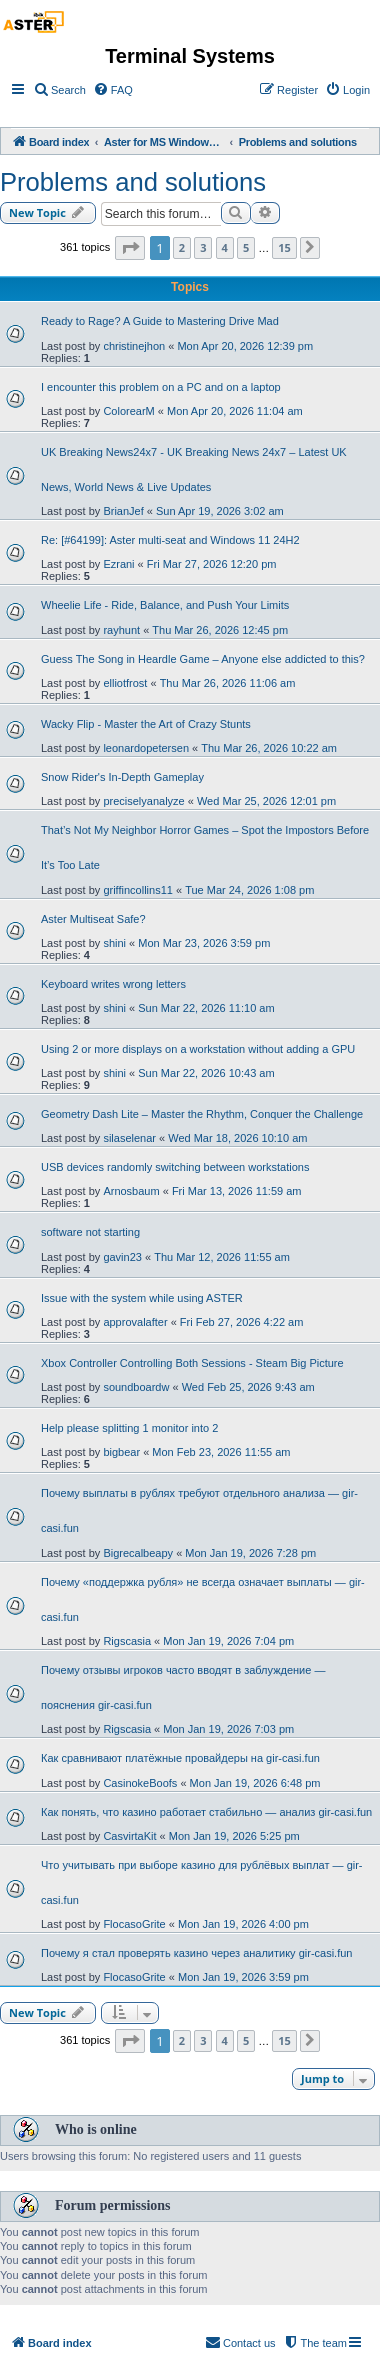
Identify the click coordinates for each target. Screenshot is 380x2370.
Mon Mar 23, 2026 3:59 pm (204, 943)
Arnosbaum (131, 1191)
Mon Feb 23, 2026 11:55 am (221, 1452)
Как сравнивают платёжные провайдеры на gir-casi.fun (180, 1758)
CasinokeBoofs (140, 1783)
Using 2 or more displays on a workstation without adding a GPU (198, 1049)
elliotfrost (125, 683)
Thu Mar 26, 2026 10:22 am (269, 748)
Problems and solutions (133, 182)
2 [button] (182, 247)
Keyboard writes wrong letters (113, 984)
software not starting (90, 1232)
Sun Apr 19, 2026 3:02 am (220, 511)
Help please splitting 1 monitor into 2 (129, 1428)
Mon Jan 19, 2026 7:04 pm (228, 1641)
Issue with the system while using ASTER (142, 1298)
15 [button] (284, 247)
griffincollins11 (138, 890)
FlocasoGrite (134, 1924)
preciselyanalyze (143, 801)
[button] (130, 248)
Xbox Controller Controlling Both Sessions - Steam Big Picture (192, 1363)
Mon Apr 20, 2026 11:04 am (235, 411)
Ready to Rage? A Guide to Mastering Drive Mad (160, 321)
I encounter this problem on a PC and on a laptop (161, 387)
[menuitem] (59, 90)
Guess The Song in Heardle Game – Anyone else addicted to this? (203, 659)
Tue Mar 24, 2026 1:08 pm (249, 890)
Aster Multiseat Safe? (93, 919)
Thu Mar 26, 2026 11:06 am (228, 683)
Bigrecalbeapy (138, 1553)
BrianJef (123, 511)
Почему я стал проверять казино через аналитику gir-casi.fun (196, 1953)
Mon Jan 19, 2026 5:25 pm (234, 1836)
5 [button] (246, 247)
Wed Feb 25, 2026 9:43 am (248, 1387)
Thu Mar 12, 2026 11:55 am (222, 1257)
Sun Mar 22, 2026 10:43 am (206, 1073)
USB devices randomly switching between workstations (175, 1167)
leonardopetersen (146, 748)
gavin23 (122, 1257)
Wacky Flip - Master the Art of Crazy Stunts (146, 724)
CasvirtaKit (129, 1836)
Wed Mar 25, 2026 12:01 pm (266, 801)
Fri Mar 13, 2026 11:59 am (237, 1191)
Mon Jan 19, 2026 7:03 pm (228, 1729)
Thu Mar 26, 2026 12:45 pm (220, 630)
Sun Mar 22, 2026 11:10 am (206, 1008)
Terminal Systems (190, 56)
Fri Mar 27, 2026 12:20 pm (212, 564)
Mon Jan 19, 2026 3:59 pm (243, 1977)
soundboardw (136, 1387)
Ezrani (118, 564)
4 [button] (225, 247)
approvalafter (135, 1322)
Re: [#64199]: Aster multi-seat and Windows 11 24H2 (170, 540)
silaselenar (129, 1138)
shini (114, 943)
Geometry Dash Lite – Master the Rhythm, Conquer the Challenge (202, 1114)
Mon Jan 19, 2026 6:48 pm (255, 1783)
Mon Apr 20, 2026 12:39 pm (245, 346)
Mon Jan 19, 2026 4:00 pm (243, 1924)
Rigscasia (127, 1641)
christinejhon (134, 346)
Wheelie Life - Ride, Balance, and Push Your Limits (165, 605)
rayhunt (121, 630)
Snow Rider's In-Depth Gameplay (122, 777)
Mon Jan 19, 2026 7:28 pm (250, 1553)
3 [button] (203, 247)
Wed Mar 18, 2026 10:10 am (237, 1138)
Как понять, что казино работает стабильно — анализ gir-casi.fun (206, 1812)
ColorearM (128, 411)
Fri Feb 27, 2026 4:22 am (242, 1322)
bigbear (121, 1452)
